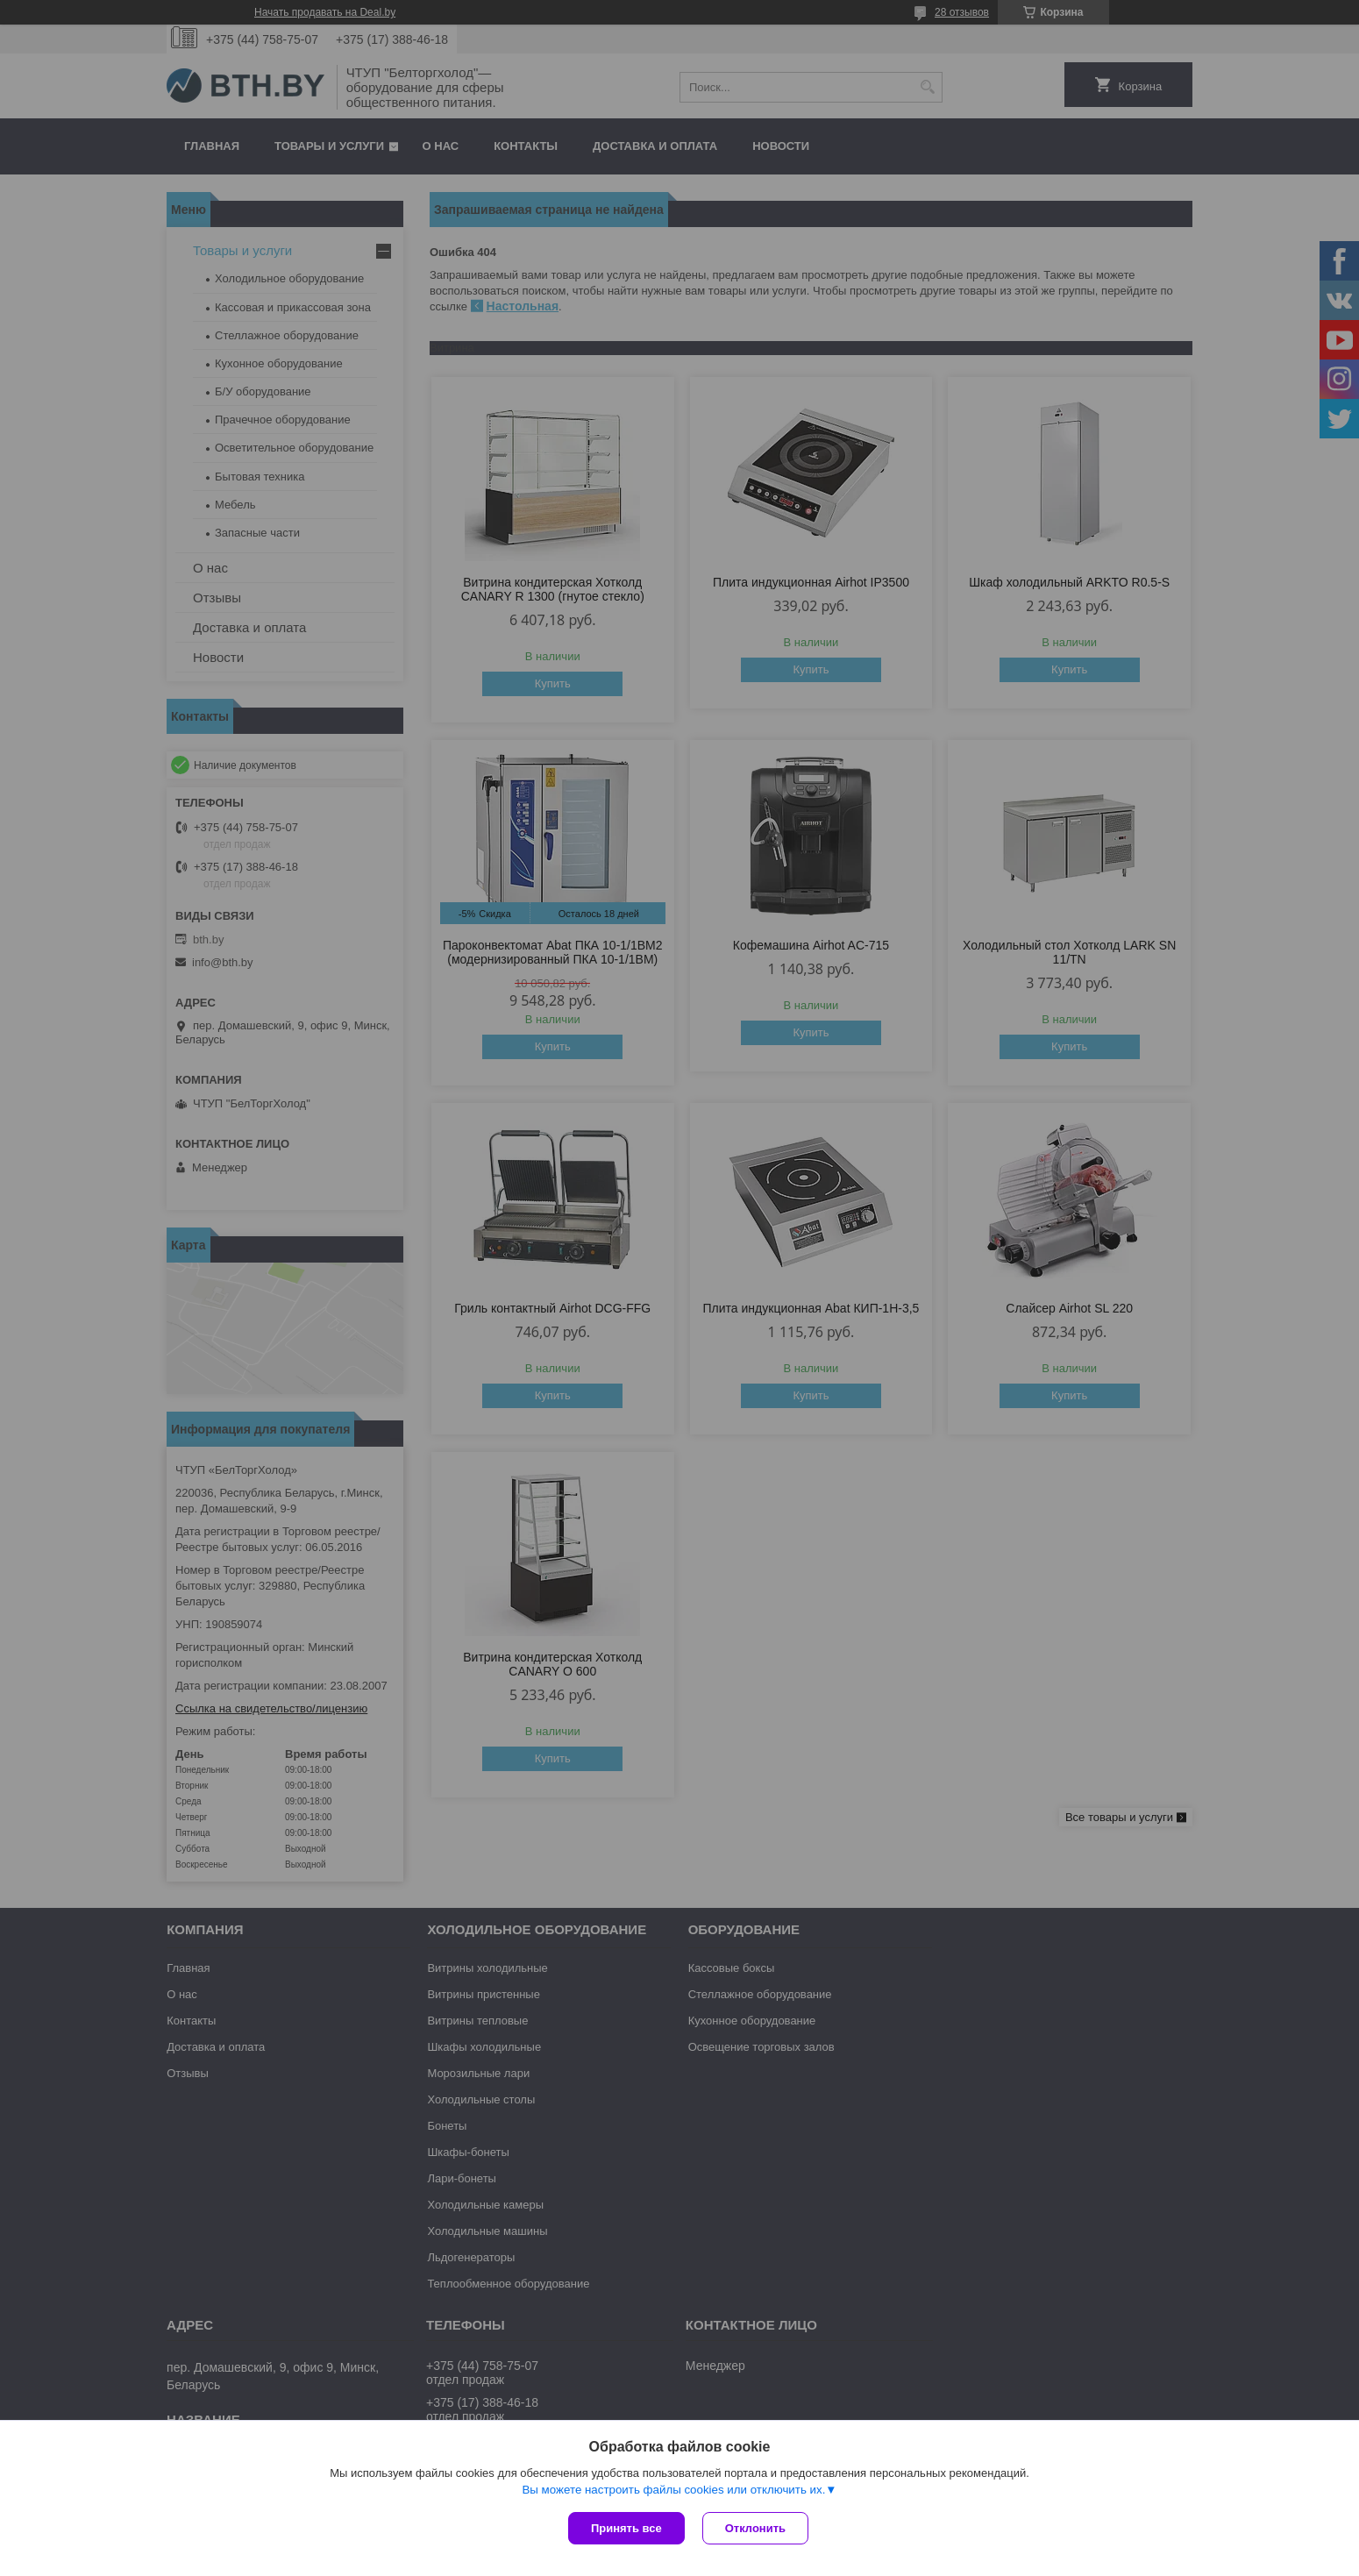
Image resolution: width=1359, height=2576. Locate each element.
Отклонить (755, 2528)
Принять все (626, 2528)
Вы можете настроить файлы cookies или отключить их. (673, 2489)
